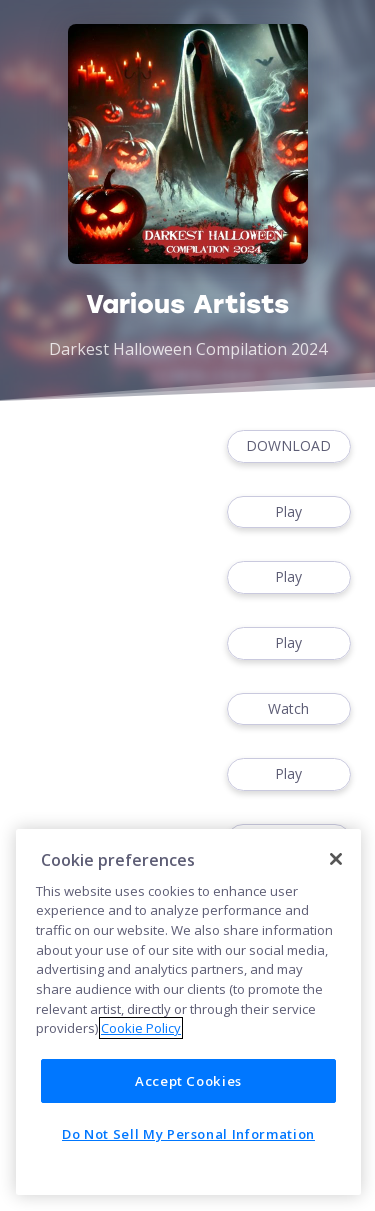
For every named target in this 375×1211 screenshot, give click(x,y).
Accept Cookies (188, 1081)
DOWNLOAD (289, 446)
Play (289, 512)
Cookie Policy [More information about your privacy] (141, 1028)
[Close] (336, 859)
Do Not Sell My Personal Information (188, 1134)
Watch (289, 709)
